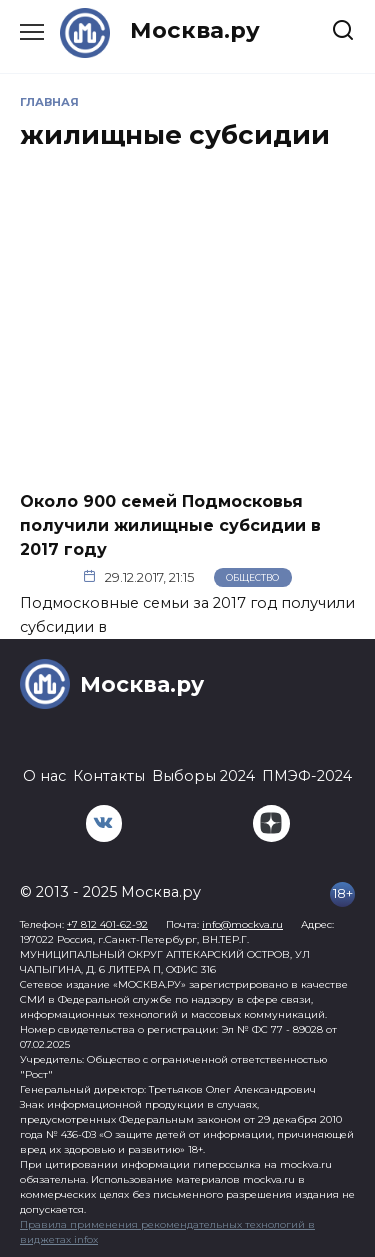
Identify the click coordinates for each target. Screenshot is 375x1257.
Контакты (109, 776)
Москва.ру (195, 30)
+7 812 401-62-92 (107, 924)
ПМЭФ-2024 (307, 776)
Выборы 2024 (203, 776)
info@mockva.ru (242, 924)
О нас (44, 776)
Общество (252, 577)
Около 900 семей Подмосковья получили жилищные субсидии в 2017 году (170, 524)
